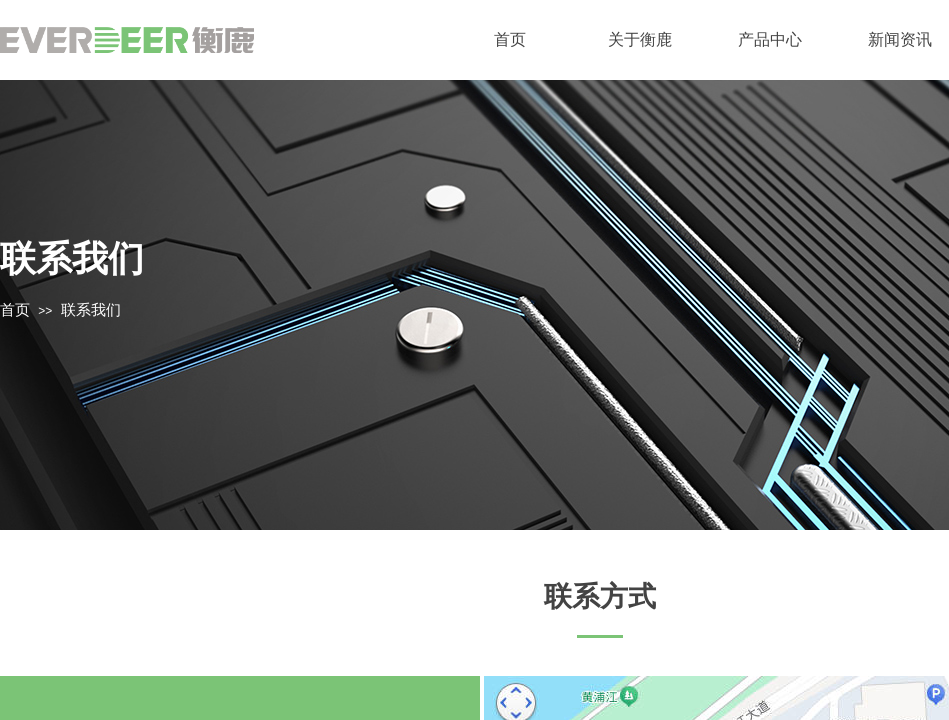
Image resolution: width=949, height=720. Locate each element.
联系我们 (91, 310)
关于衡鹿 (640, 39)
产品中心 (770, 39)
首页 (510, 39)
